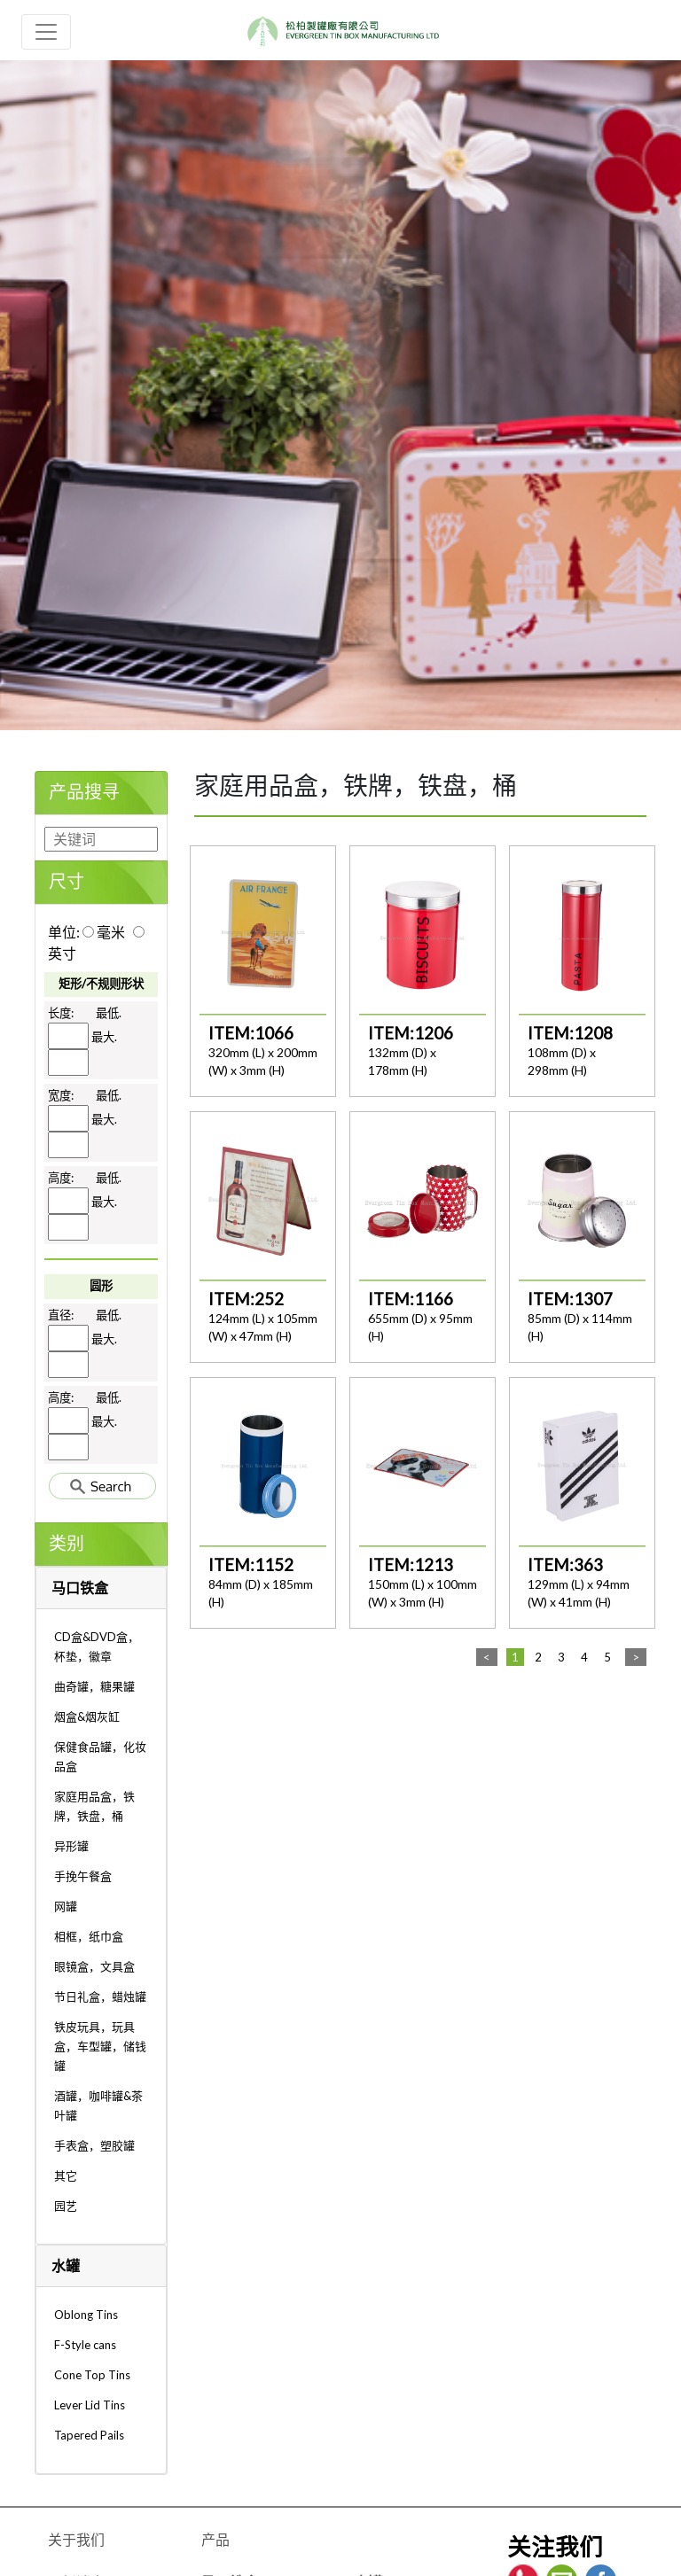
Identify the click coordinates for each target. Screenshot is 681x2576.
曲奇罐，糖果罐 (94, 1686)
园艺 (65, 2206)
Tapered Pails (89, 2435)
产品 (215, 2539)
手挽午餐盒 (83, 1876)
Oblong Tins (86, 2315)
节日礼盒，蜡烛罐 (100, 1996)
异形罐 (71, 1846)
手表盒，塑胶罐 (94, 2145)
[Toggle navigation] (46, 32)
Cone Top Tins (92, 2375)
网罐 (65, 1906)
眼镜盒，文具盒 (94, 1966)
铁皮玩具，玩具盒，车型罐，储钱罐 (100, 2046)
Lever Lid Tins (89, 2405)
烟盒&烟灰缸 (87, 1716)
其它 (65, 2175)
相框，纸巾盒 (88, 1936)
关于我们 (76, 2539)
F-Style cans (85, 2345)
